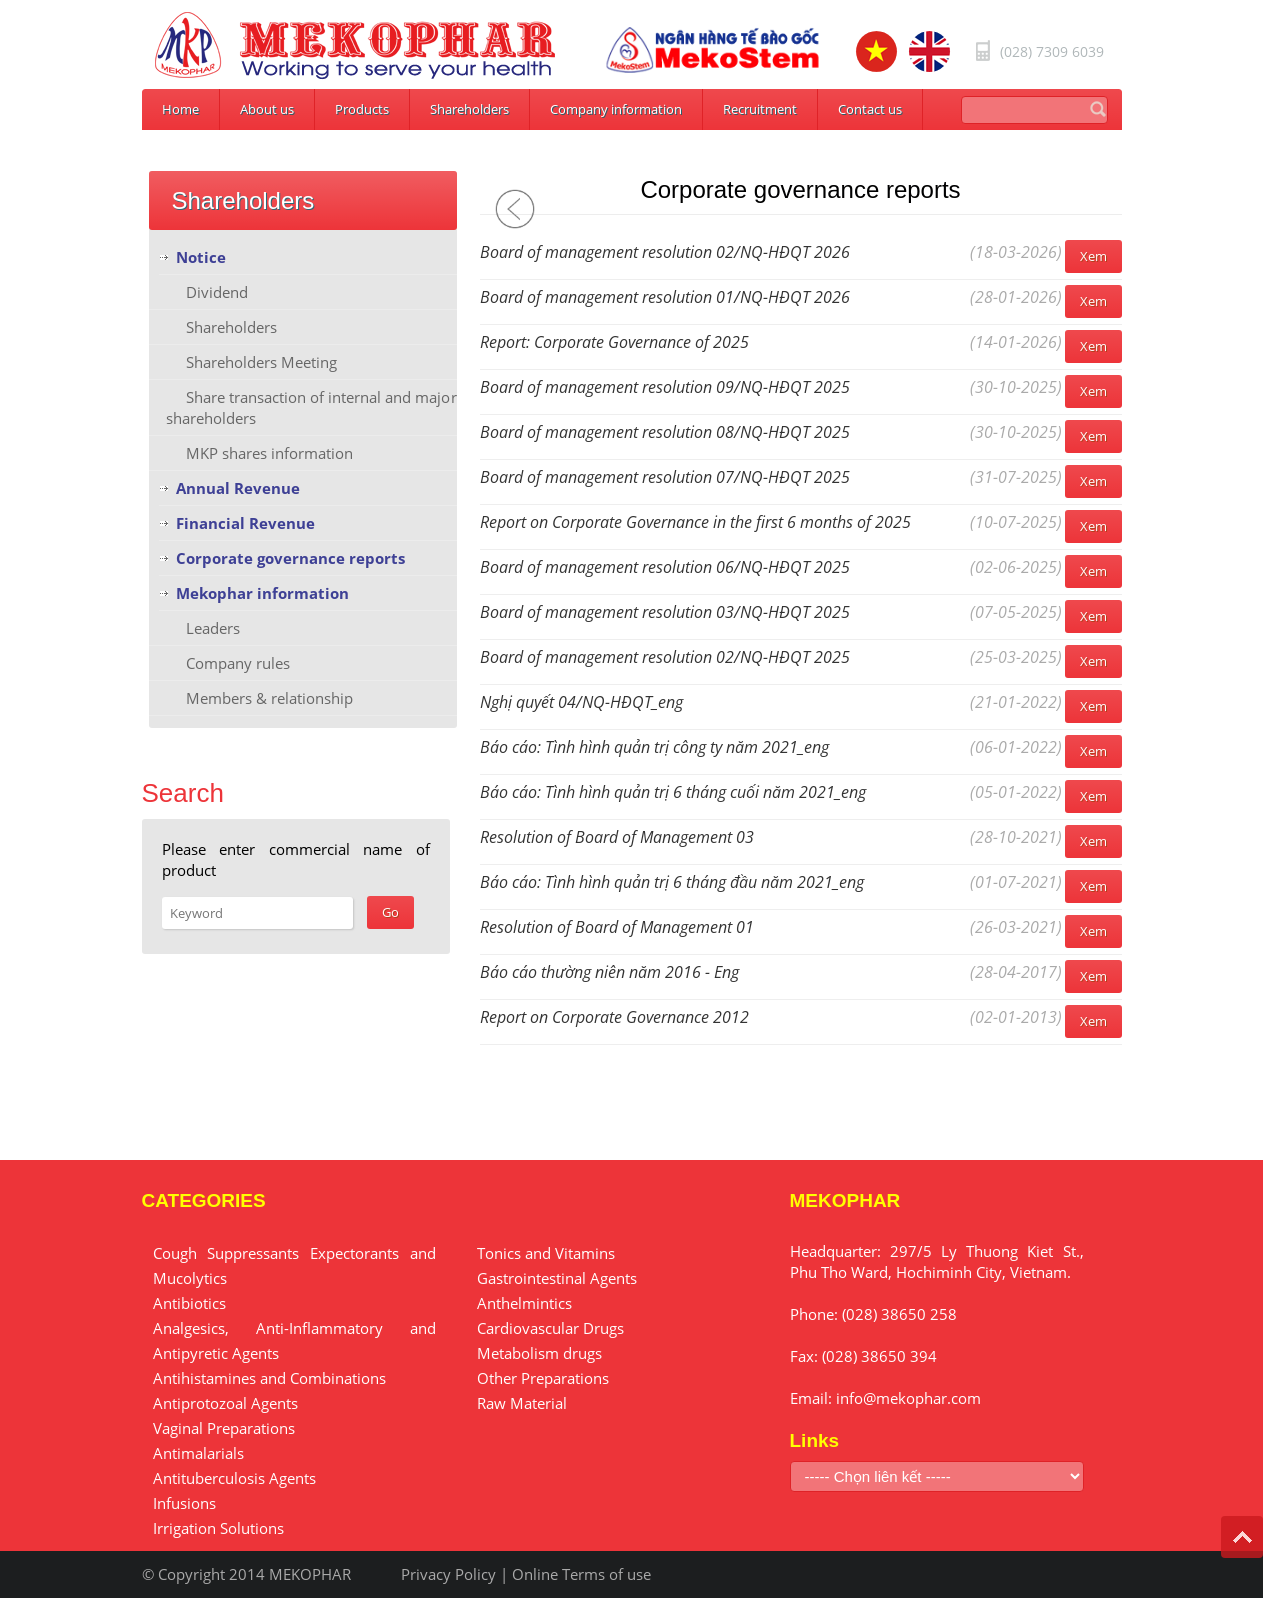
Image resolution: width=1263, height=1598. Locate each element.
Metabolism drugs (539, 1353)
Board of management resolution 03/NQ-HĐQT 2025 (665, 612)
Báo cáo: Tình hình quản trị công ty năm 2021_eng (654, 747)
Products (362, 109)
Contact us (870, 109)
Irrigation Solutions (218, 1528)
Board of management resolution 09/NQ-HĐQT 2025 (665, 387)
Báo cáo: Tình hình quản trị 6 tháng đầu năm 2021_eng (672, 882)
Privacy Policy (448, 1574)
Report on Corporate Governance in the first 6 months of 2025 (695, 522)
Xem (1093, 256)
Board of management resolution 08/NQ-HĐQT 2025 (665, 432)
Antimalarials (198, 1453)
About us (267, 109)
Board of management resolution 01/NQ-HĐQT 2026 (665, 297)
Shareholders (469, 109)
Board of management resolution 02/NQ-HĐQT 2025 (665, 657)
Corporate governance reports (290, 558)
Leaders (213, 628)
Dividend (217, 292)
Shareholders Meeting (261, 362)
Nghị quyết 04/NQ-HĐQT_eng (581, 702)
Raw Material (522, 1403)
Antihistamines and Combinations (269, 1378)
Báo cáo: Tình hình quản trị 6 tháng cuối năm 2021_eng (673, 792)
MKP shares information (269, 453)
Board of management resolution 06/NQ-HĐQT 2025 (665, 567)
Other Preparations (543, 1378)
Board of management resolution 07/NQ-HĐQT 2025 (665, 477)
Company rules (238, 663)
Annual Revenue (238, 488)
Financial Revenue (245, 523)
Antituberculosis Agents (234, 1478)
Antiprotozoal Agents (225, 1403)
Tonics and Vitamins (546, 1253)
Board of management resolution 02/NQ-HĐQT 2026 (665, 252)
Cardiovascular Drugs (550, 1328)
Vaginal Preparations (224, 1428)
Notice (201, 257)
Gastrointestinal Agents (557, 1278)
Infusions (184, 1503)
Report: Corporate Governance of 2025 (614, 342)
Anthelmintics (524, 1303)
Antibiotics (189, 1303)
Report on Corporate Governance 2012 (614, 1017)
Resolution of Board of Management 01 (617, 927)
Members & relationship (269, 698)
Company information (616, 109)
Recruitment (760, 109)
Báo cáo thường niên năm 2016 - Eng (609, 972)
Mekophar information (262, 593)
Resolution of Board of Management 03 (617, 837)
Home (180, 109)
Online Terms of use (581, 1574)
